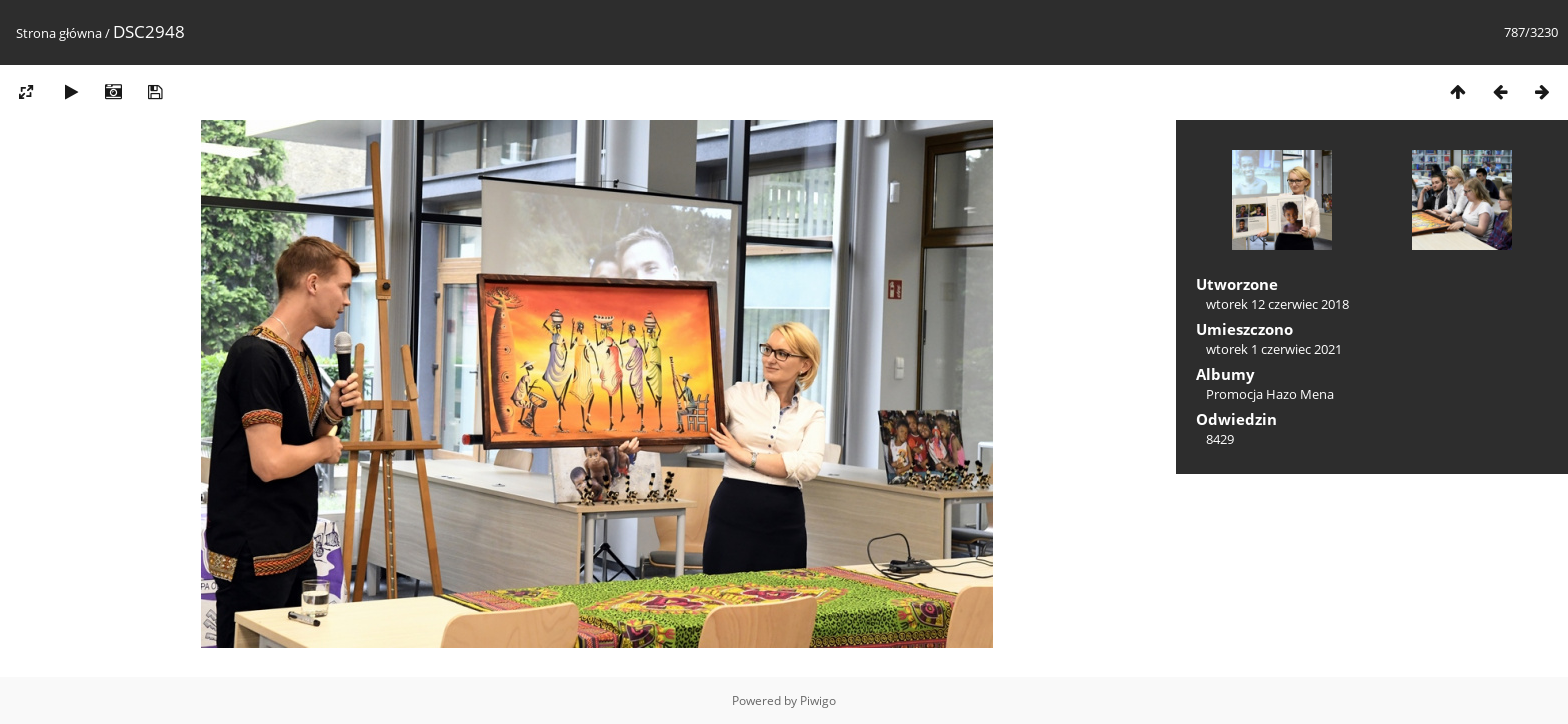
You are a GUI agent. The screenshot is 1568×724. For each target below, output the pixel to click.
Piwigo (818, 700)
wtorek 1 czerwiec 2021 (1274, 349)
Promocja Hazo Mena (1270, 394)
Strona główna (59, 33)
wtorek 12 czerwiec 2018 (1277, 304)
